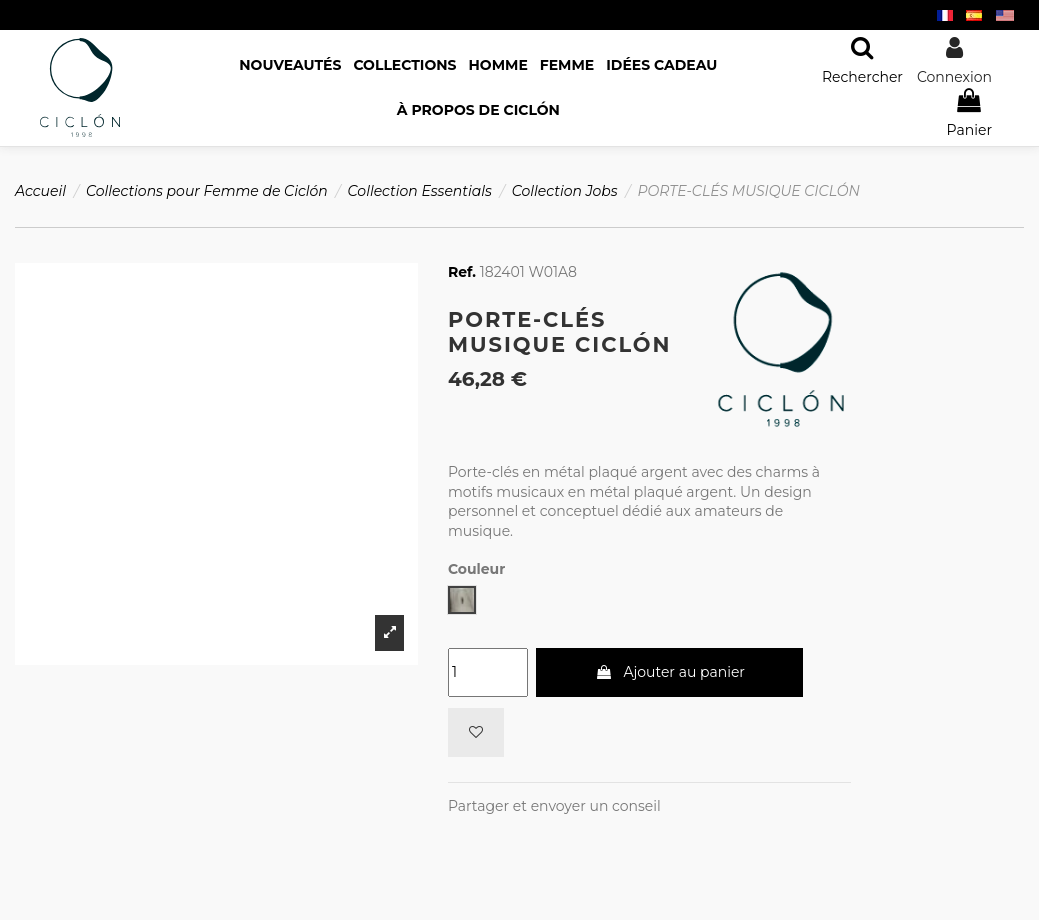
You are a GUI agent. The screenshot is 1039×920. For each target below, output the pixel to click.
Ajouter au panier (670, 672)
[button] (478, 110)
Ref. (462, 272)
